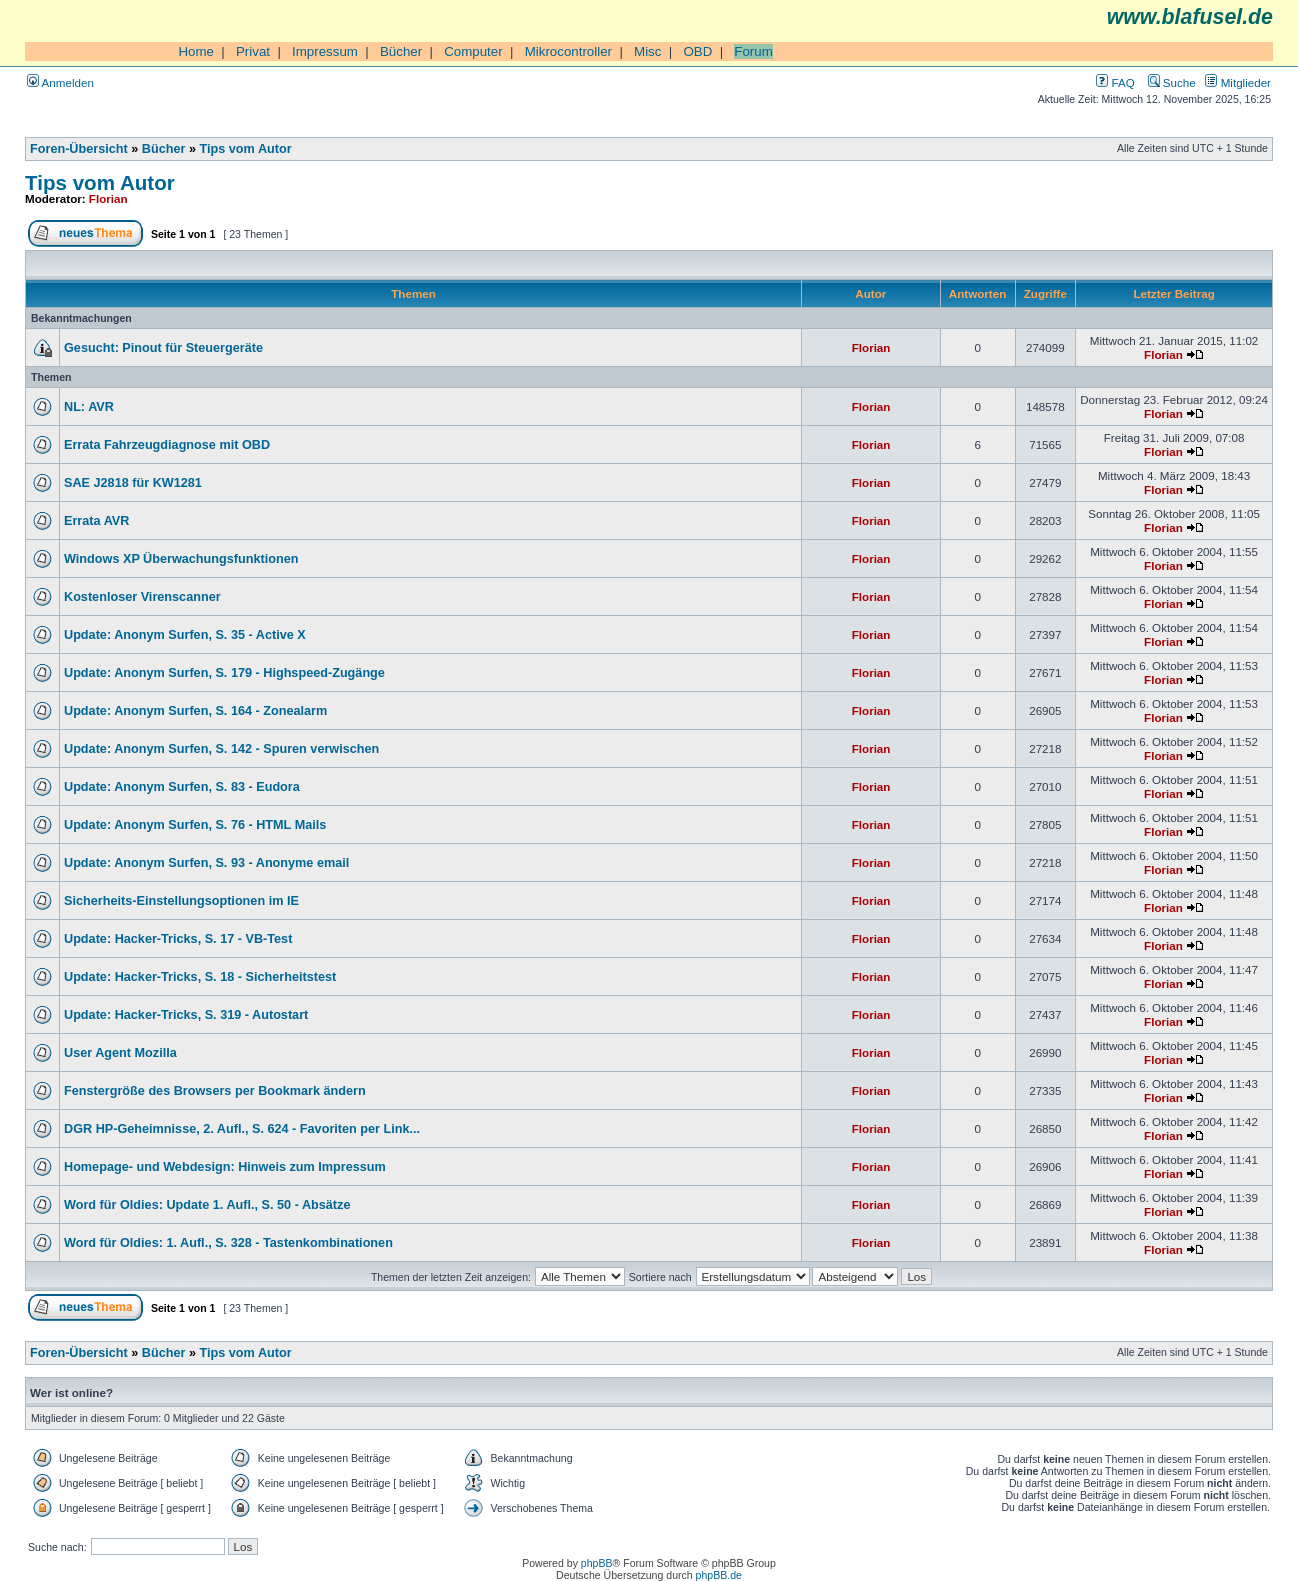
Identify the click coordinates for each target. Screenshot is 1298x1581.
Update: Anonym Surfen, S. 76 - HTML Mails (195, 825)
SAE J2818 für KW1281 (133, 483)
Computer (473, 51)
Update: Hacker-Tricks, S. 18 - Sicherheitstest (200, 977)
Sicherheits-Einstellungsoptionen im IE (181, 901)
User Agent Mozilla (120, 1053)
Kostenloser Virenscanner (142, 597)
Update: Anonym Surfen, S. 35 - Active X (185, 635)
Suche (1172, 82)
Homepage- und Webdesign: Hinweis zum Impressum (225, 1167)
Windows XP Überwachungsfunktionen (181, 559)
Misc (647, 51)
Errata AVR (96, 521)
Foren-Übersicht (79, 149)
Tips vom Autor (246, 149)
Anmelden (60, 82)
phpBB (597, 1563)
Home (196, 51)
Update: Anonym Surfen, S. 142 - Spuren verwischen (221, 749)
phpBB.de (719, 1575)
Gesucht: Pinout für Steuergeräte (163, 348)
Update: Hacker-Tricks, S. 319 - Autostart (186, 1015)
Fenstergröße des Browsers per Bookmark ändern (215, 1091)
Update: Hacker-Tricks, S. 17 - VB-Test (178, 939)
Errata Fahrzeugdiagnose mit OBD (167, 445)
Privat (253, 51)
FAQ (1115, 82)
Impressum (325, 51)
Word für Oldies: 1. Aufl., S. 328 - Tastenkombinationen (228, 1243)
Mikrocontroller (568, 51)
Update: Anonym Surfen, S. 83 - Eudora (182, 787)
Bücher (401, 51)
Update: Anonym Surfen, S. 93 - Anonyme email (206, 863)
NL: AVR (89, 407)
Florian (108, 198)
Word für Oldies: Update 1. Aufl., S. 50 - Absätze (207, 1205)
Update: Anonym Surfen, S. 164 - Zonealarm (195, 711)
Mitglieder (1238, 82)
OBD (697, 51)
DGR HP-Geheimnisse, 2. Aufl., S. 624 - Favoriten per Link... (242, 1129)
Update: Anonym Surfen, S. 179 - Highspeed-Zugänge (224, 673)
